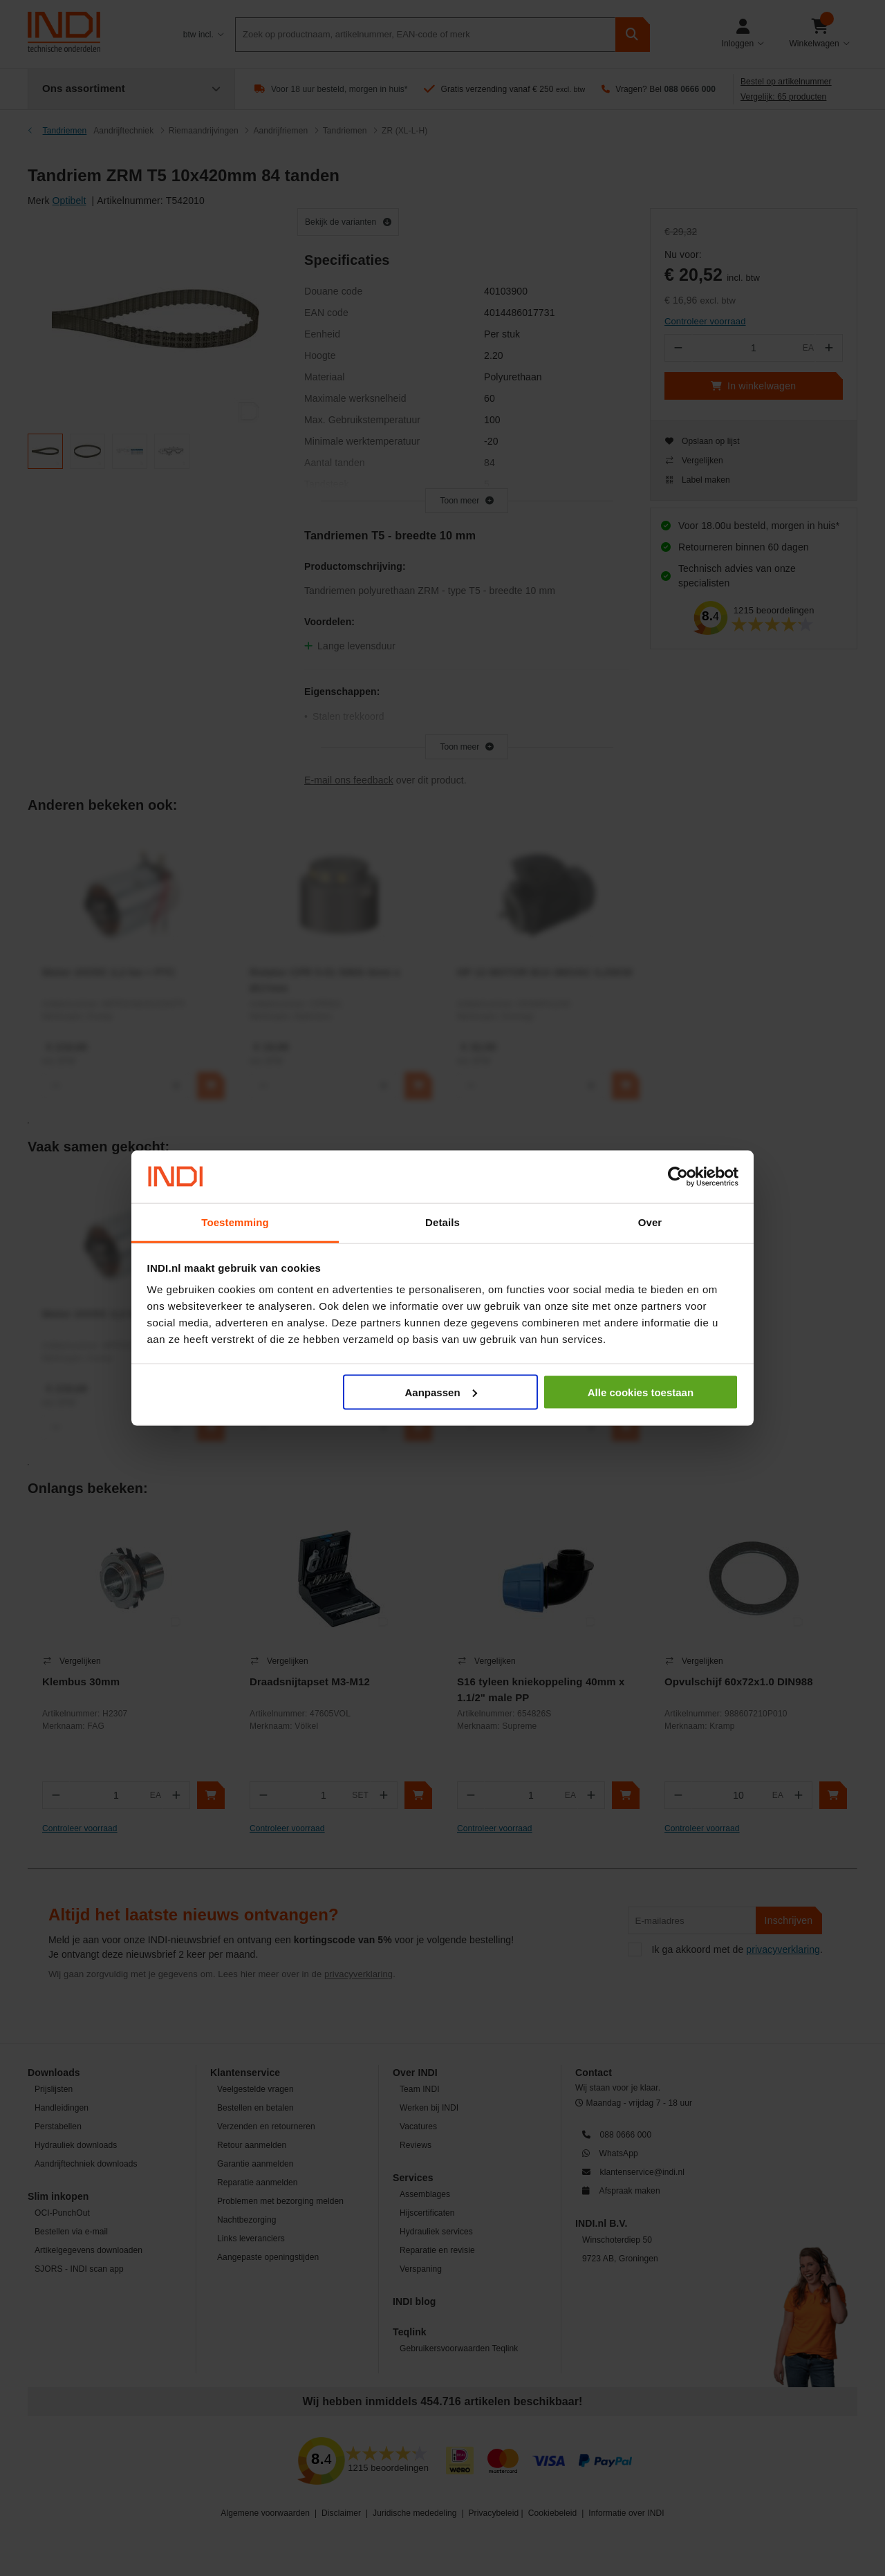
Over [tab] (650, 1222)
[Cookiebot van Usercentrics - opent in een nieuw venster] (677, 1177)
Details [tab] (442, 1222)
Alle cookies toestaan (640, 1392)
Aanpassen (441, 1392)
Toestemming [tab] (235, 1222)
